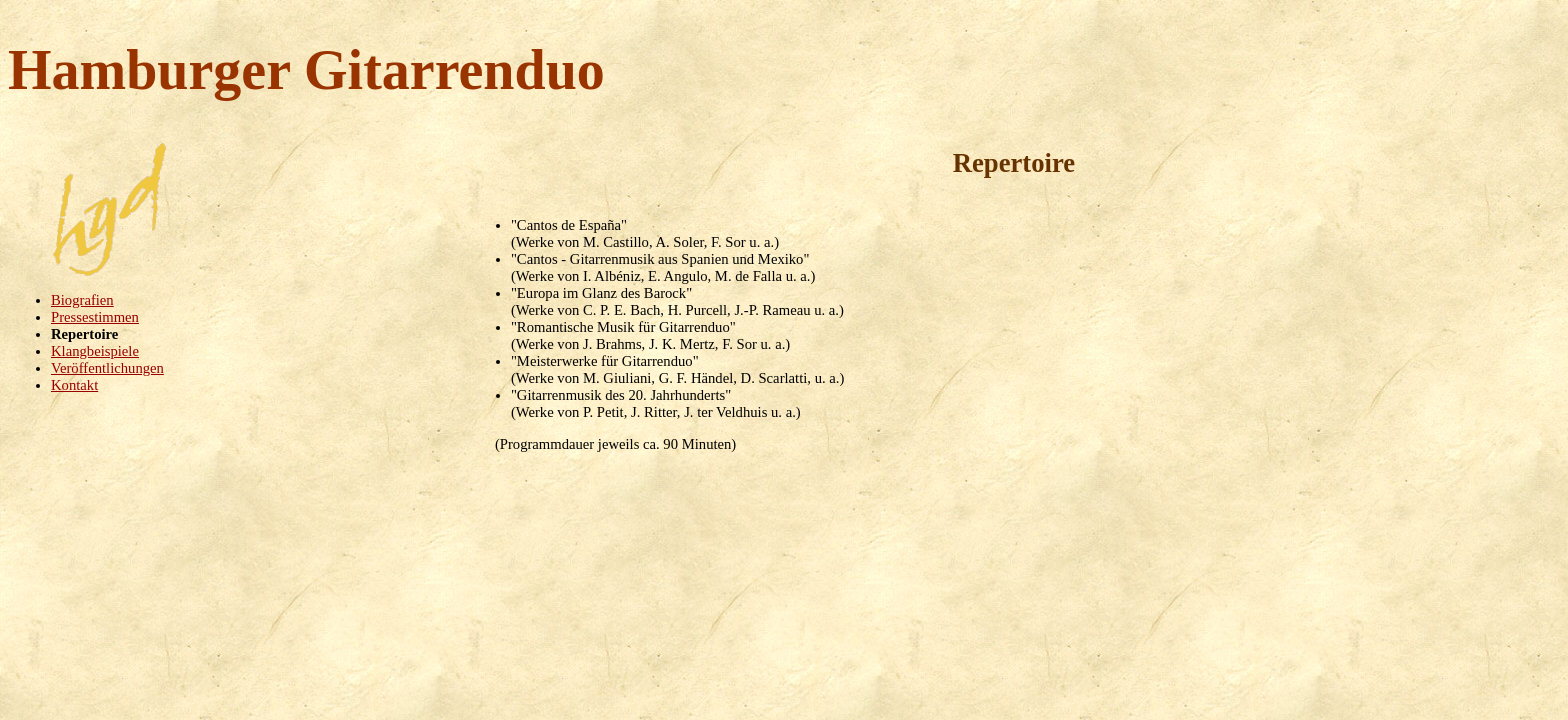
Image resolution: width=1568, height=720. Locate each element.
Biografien (82, 300)
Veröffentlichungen (107, 368)
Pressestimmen (95, 317)
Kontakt (74, 385)
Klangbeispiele (95, 351)
